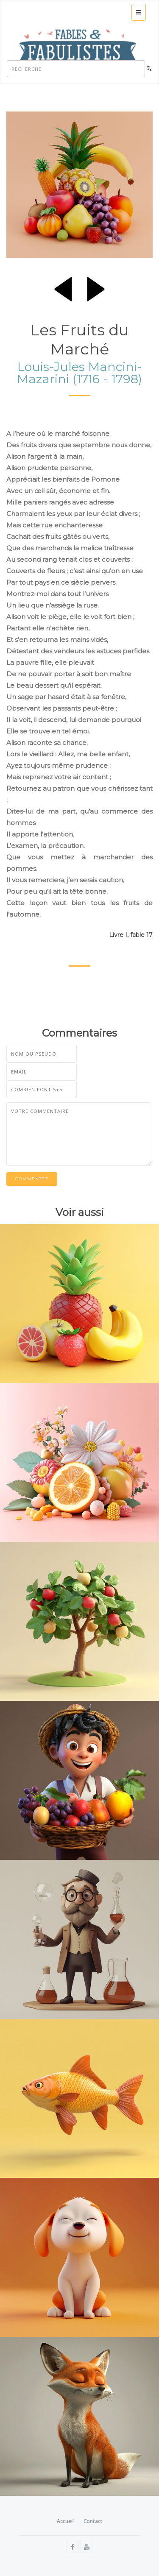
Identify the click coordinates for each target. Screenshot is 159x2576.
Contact (93, 2521)
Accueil (65, 2521)
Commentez (31, 1179)
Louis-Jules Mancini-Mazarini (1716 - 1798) (79, 372)
